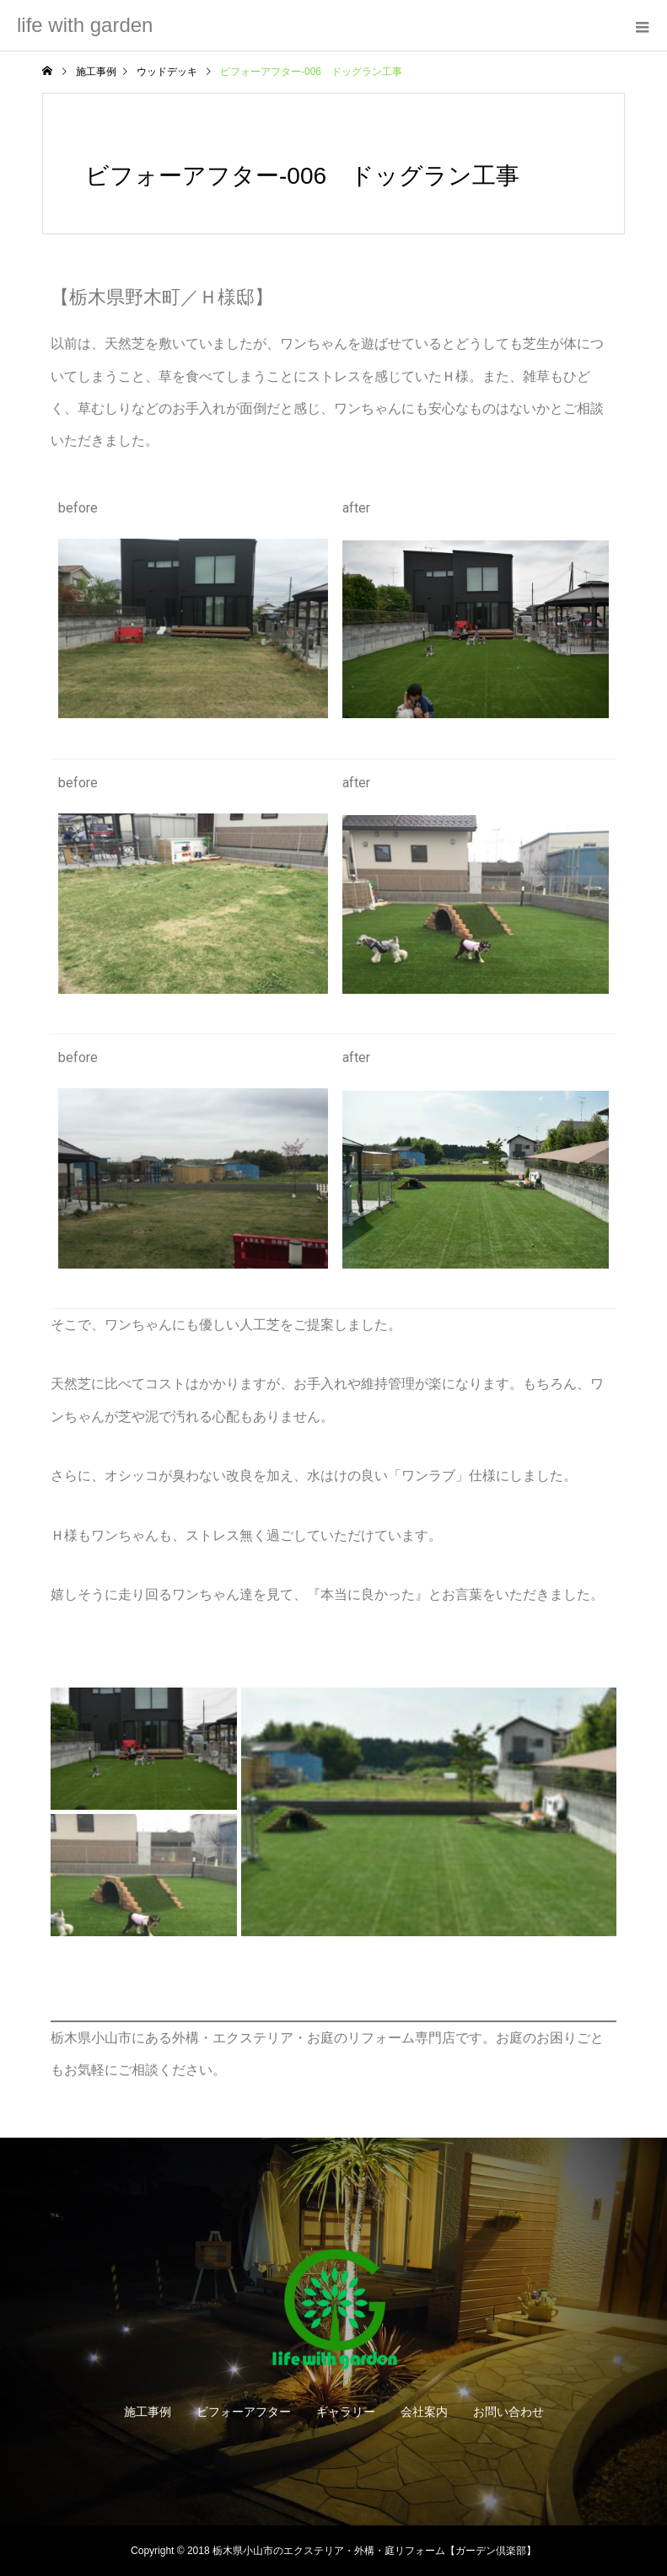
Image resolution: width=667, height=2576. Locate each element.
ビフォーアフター (243, 2411)
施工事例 (147, 2411)
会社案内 (424, 2411)
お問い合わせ (508, 2411)
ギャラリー (345, 2411)
